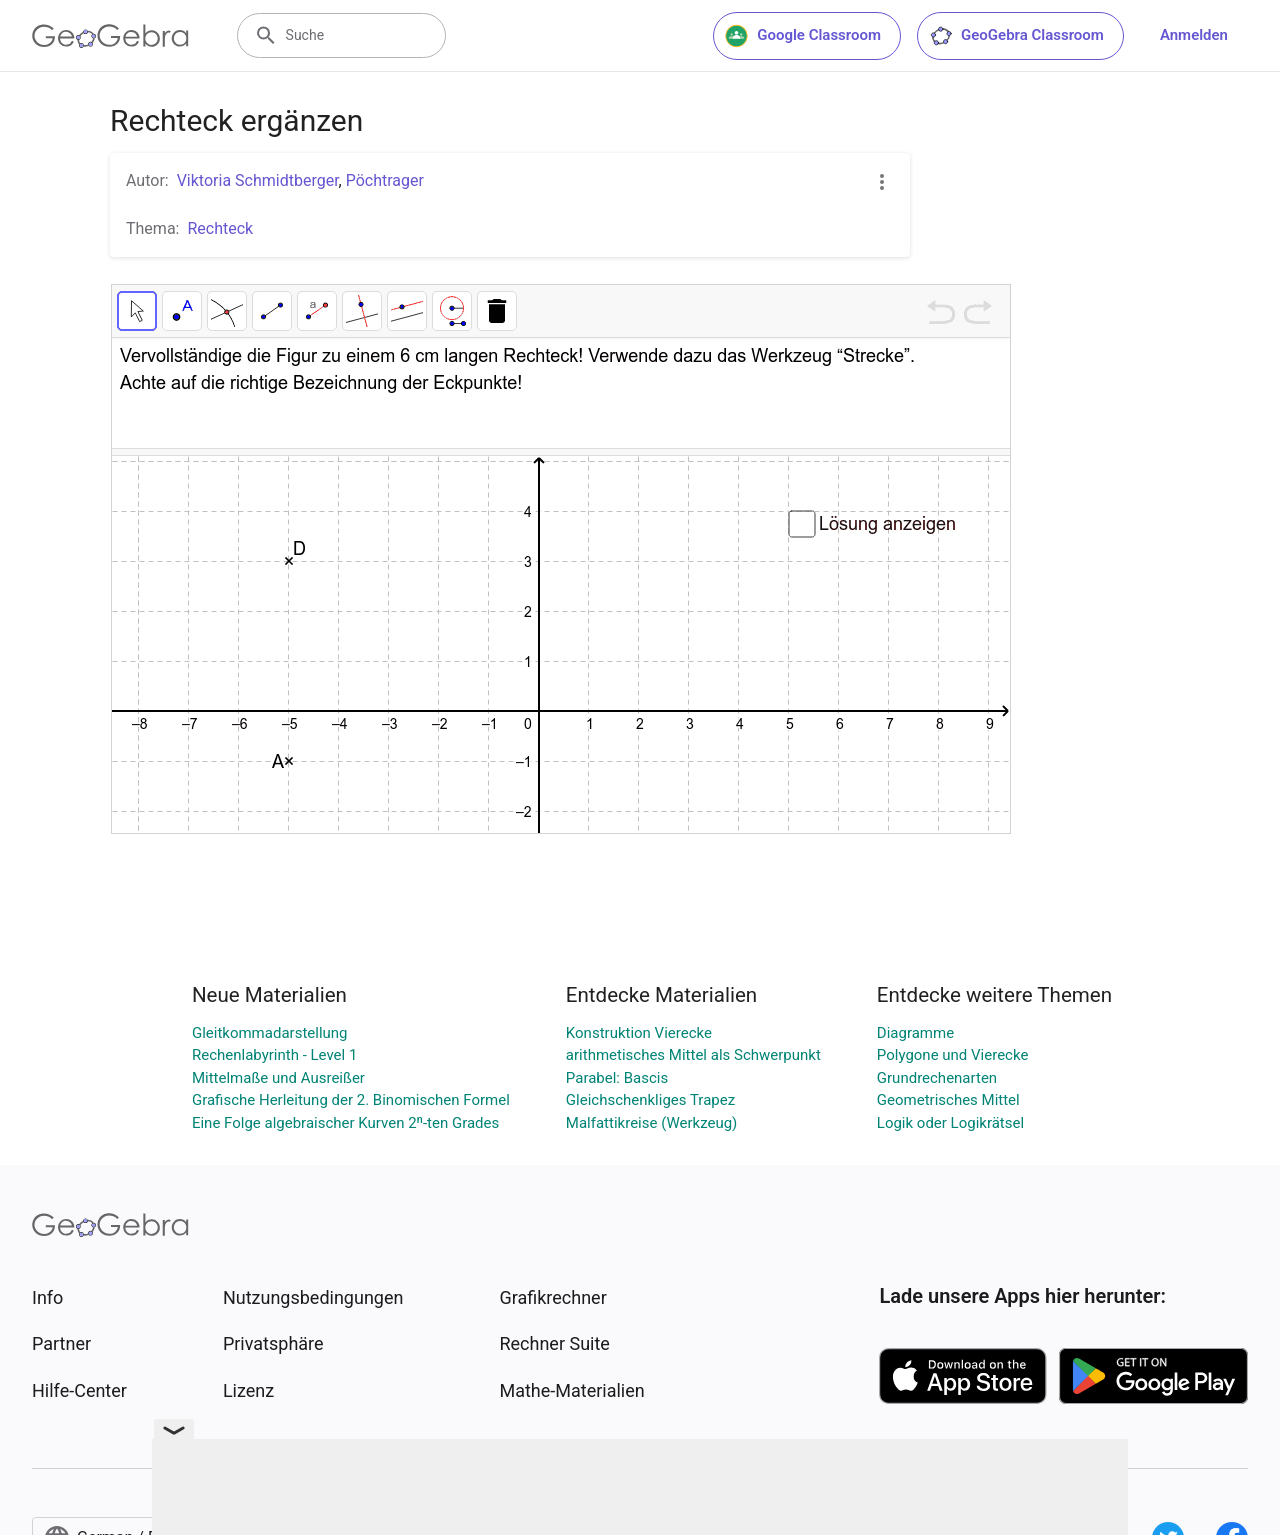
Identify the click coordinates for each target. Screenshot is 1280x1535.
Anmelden (1194, 35)
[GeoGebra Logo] (110, 36)
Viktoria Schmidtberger (258, 180)
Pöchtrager (385, 180)
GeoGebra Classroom (1016, 36)
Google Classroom (803, 36)
